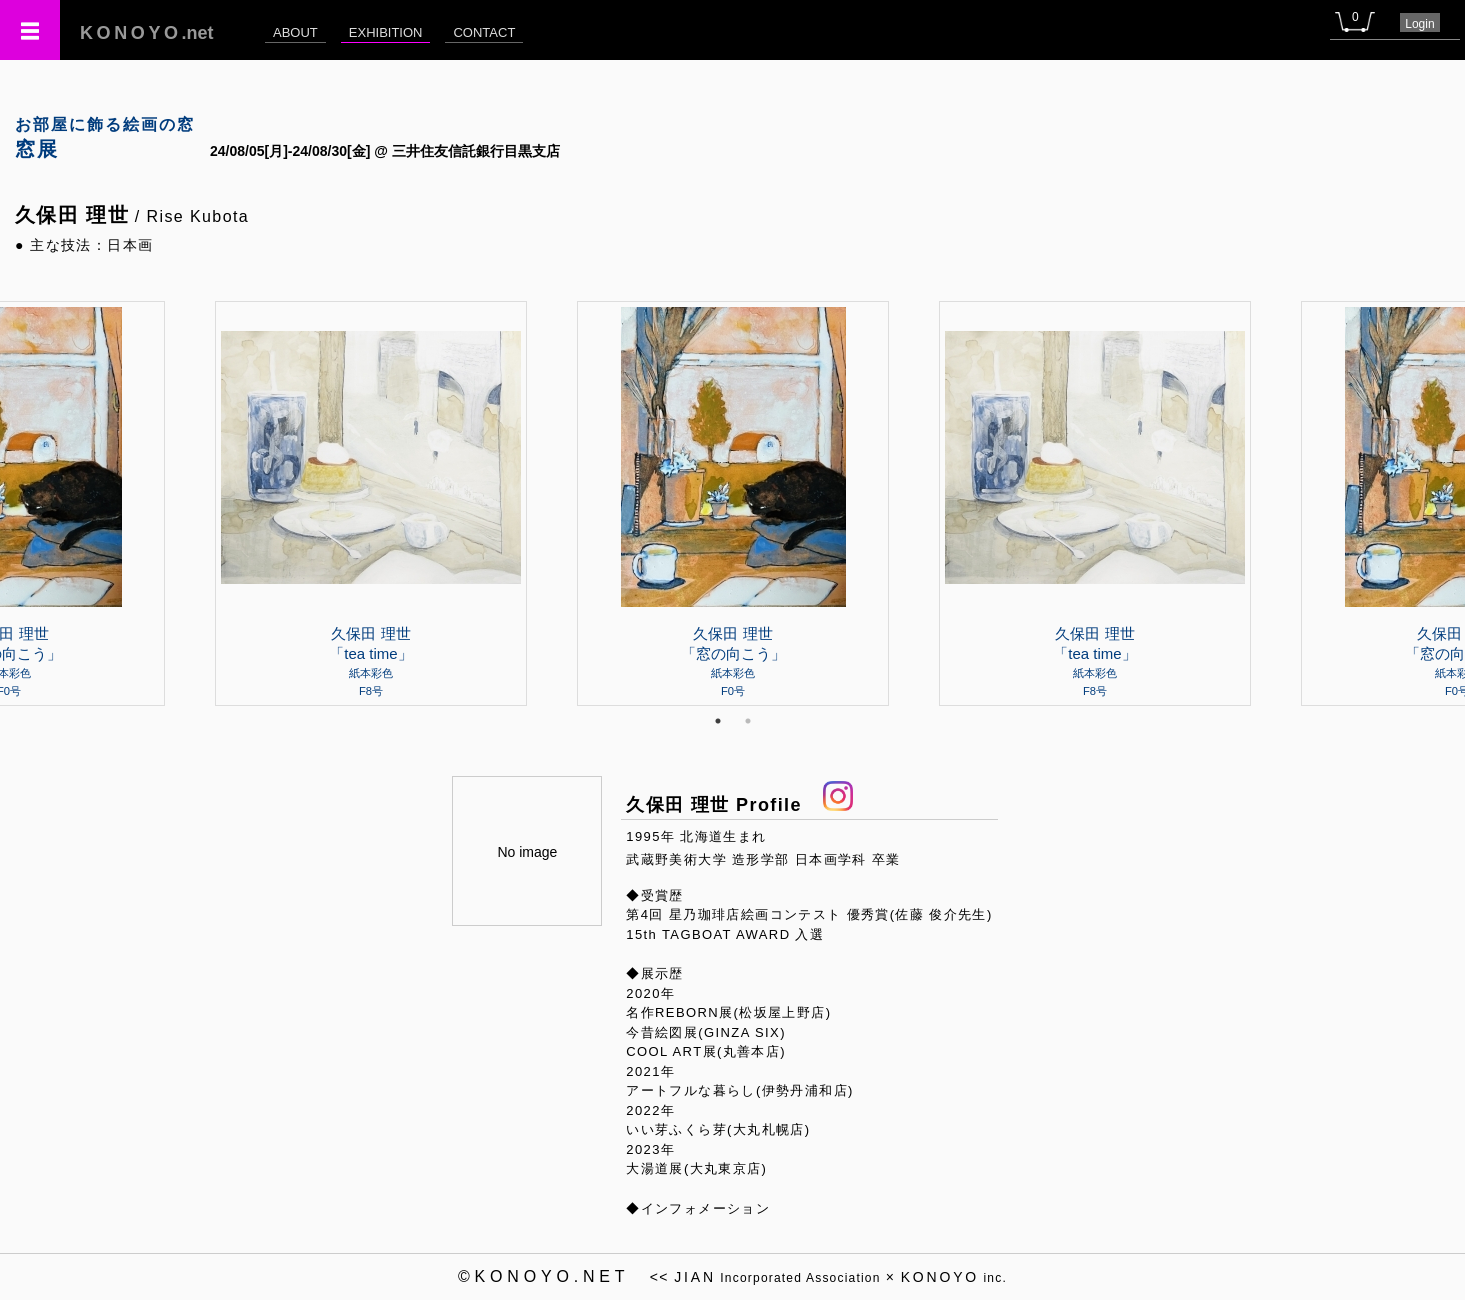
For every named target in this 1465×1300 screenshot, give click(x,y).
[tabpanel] (733, 503)
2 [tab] (748, 721)
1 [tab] (718, 721)
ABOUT (295, 32)
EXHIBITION (386, 32)
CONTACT (484, 32)
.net (147, 33)
